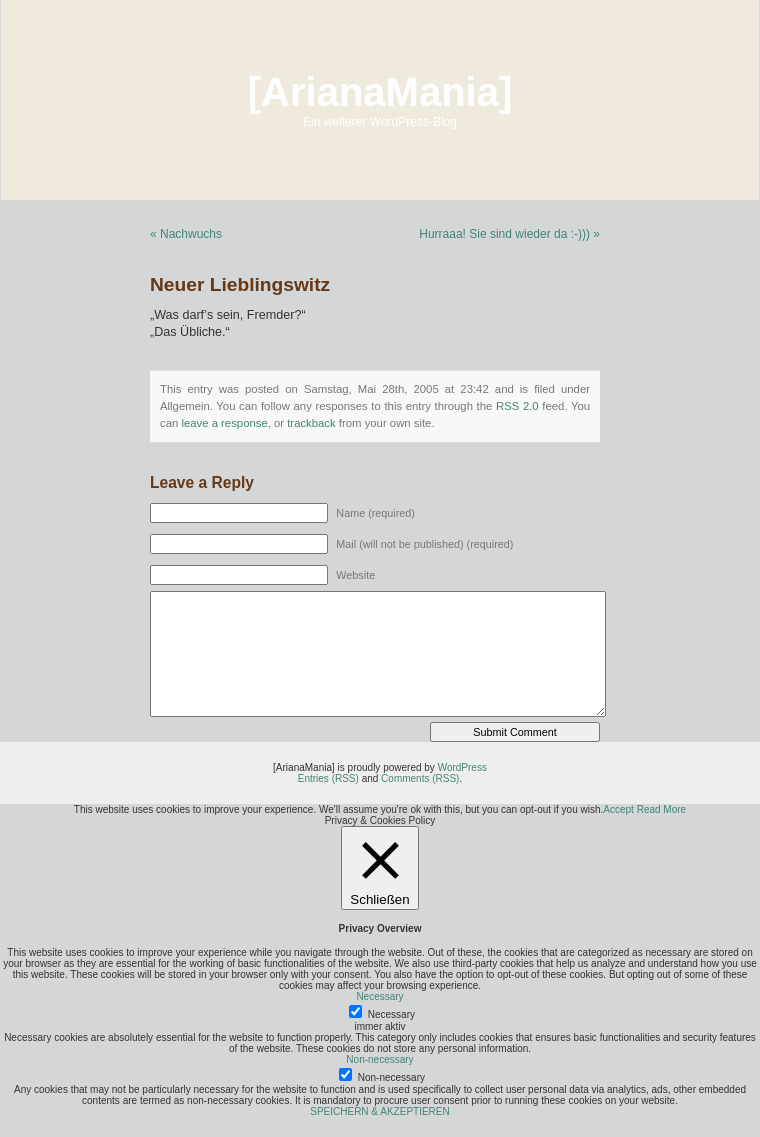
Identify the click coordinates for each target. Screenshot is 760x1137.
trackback (311, 423)
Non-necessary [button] (379, 1059)
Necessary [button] (379, 996)
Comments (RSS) (420, 778)
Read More (661, 809)
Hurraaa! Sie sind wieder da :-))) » (509, 234)
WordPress (462, 767)
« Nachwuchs (186, 234)
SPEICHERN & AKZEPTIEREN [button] (379, 1111)
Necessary (391, 1014)
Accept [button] (618, 809)
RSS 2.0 (517, 406)
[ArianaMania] (380, 92)
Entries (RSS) (328, 778)
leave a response (224, 423)
